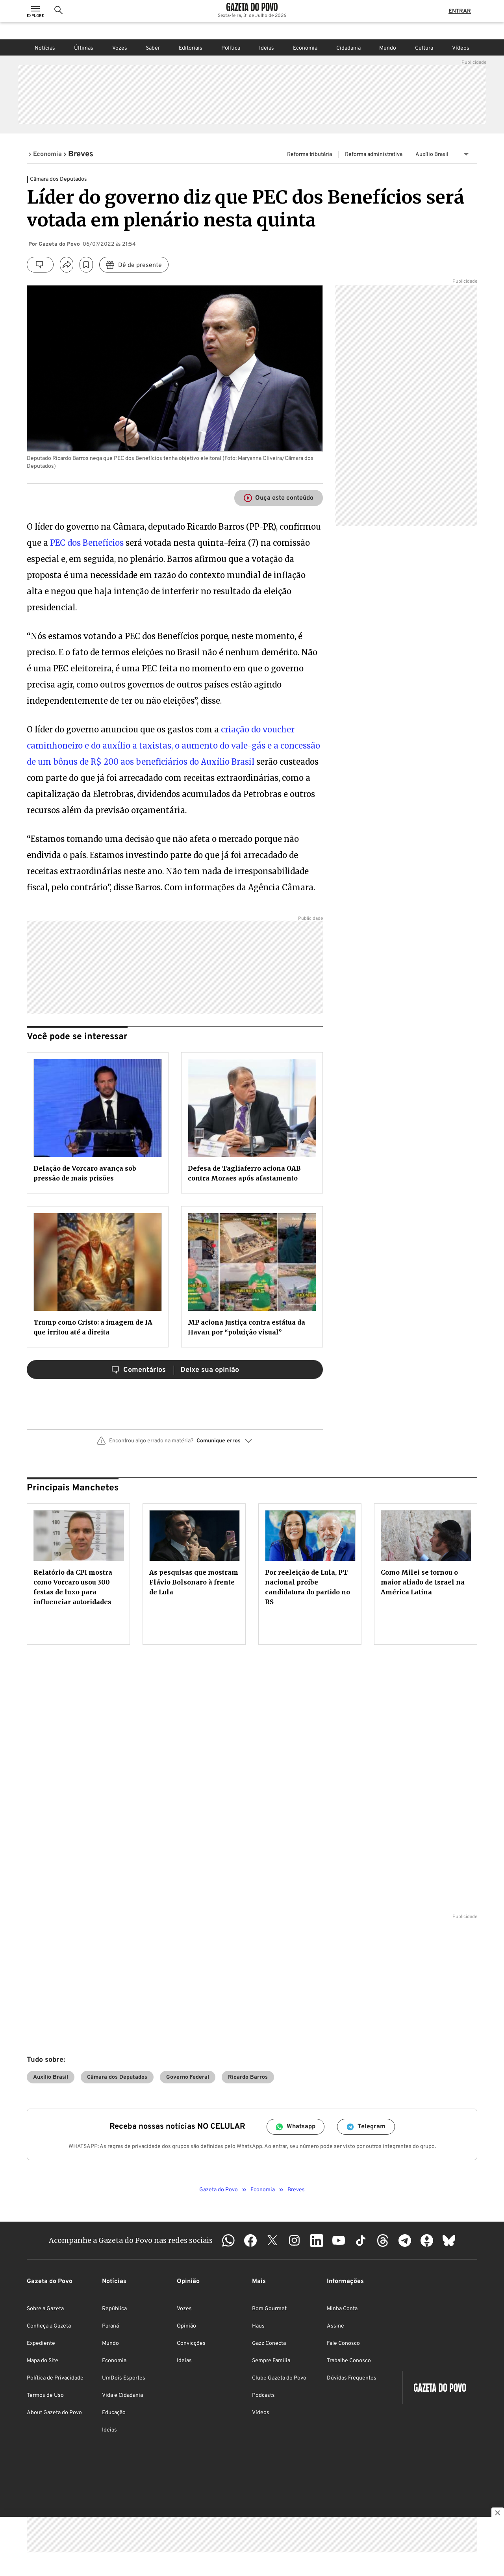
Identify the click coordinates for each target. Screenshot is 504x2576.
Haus (258, 2326)
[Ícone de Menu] (35, 20)
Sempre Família (271, 2360)
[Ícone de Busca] (58, 19)
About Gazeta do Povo (54, 2412)
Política (230, 48)
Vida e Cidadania (122, 2395)
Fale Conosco (343, 2343)
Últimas (83, 48)
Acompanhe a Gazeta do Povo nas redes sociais (131, 2240)
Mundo (387, 48)
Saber (153, 48)
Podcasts (263, 2395)
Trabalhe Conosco (349, 2360)
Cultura (424, 48)
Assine (335, 2326)
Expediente (41, 2343)
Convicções (191, 2343)
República (114, 2308)
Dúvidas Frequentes (351, 2378)
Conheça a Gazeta (49, 2326)
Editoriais (190, 48)
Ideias (266, 48)
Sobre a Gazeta (45, 2308)
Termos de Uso (45, 2395)
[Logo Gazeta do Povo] (252, 16)
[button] (175, 1444)
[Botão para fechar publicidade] (497, 2513)
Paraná (110, 2326)
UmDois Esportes (123, 2378)
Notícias (45, 48)
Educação (114, 2412)
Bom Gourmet (269, 2308)
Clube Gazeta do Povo (279, 2378)
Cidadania (348, 48)
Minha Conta (342, 2308)
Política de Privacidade (55, 2378)
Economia (305, 48)
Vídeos (460, 48)
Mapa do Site (42, 2360)
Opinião (186, 2326)
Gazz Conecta (269, 2343)
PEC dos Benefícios (87, 543)
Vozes (119, 48)
